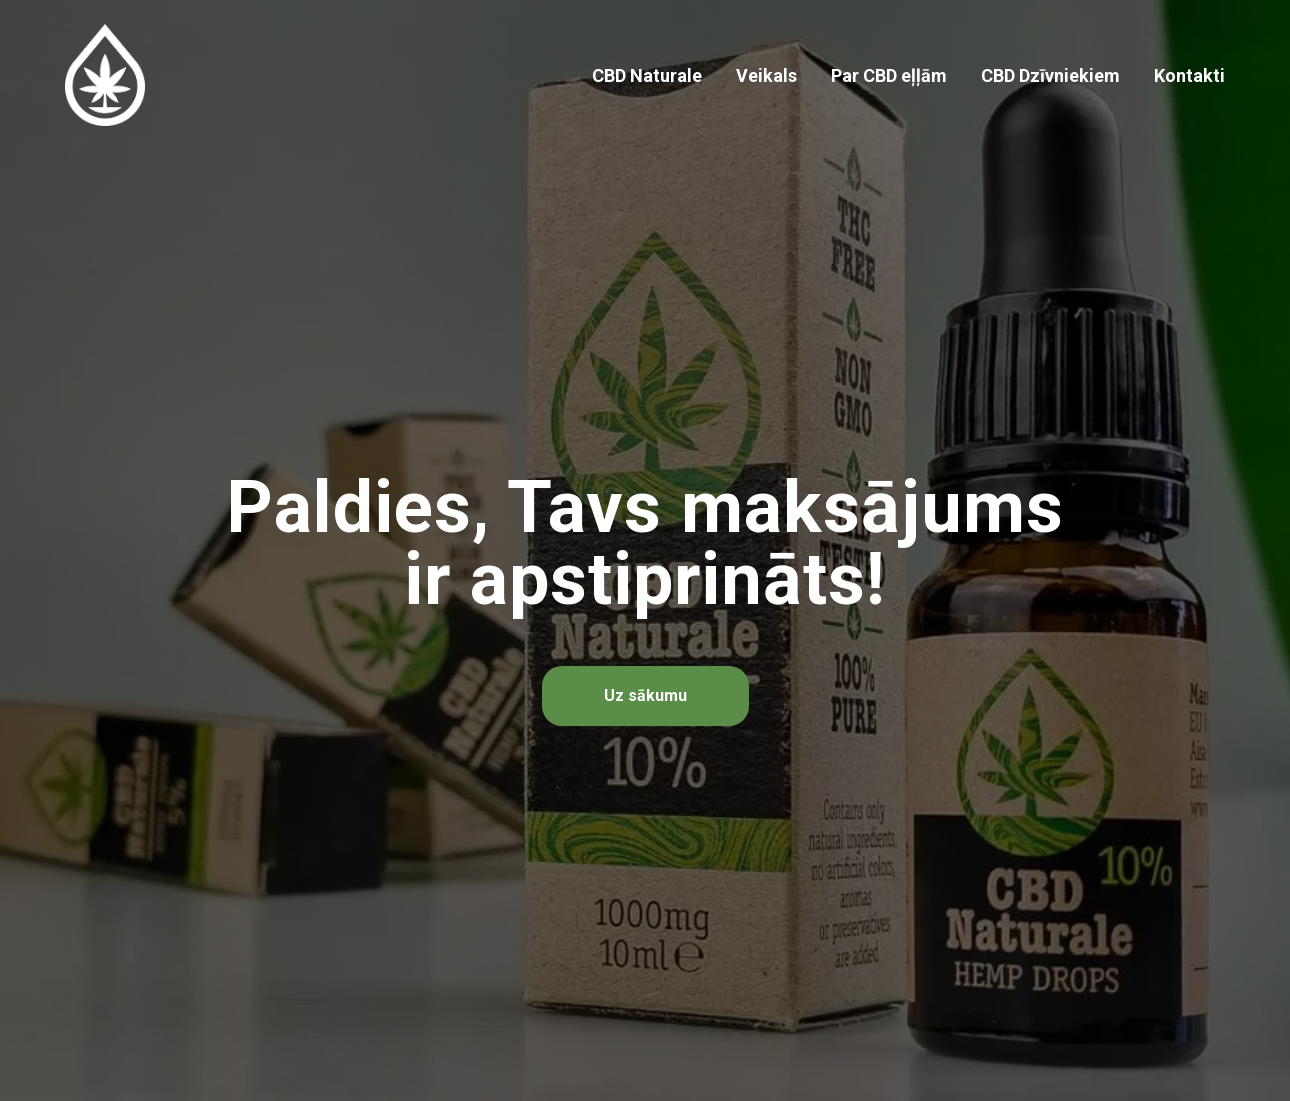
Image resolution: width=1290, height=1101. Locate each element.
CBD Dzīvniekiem (1050, 75)
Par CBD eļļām (889, 75)
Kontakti (1189, 75)
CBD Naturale (647, 75)
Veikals (766, 75)
